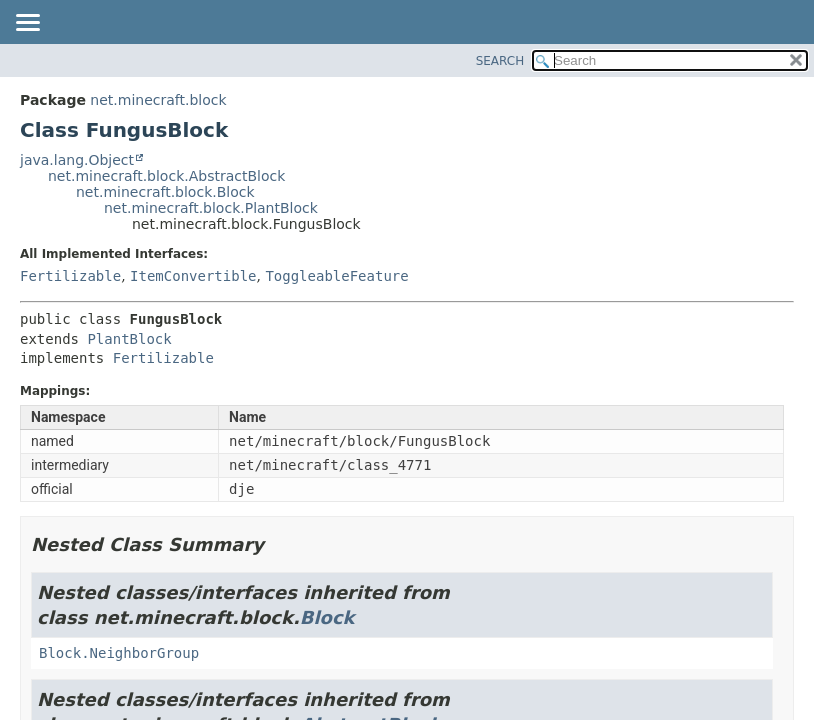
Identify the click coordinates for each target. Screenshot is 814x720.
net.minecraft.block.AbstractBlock (166, 176)
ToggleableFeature (336, 276)
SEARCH (500, 61)
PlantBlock (129, 339)
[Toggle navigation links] (27, 24)
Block (327, 617)
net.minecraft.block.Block (165, 192)
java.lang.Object (77, 160)
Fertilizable (70, 276)
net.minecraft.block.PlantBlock (211, 208)
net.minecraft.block (158, 100)
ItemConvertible (193, 276)
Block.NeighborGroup (119, 653)
